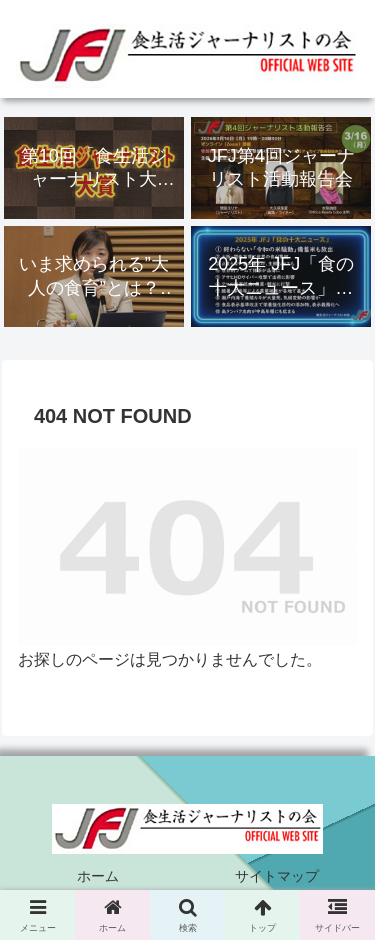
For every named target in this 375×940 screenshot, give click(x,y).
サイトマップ (277, 876)
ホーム (98, 876)
